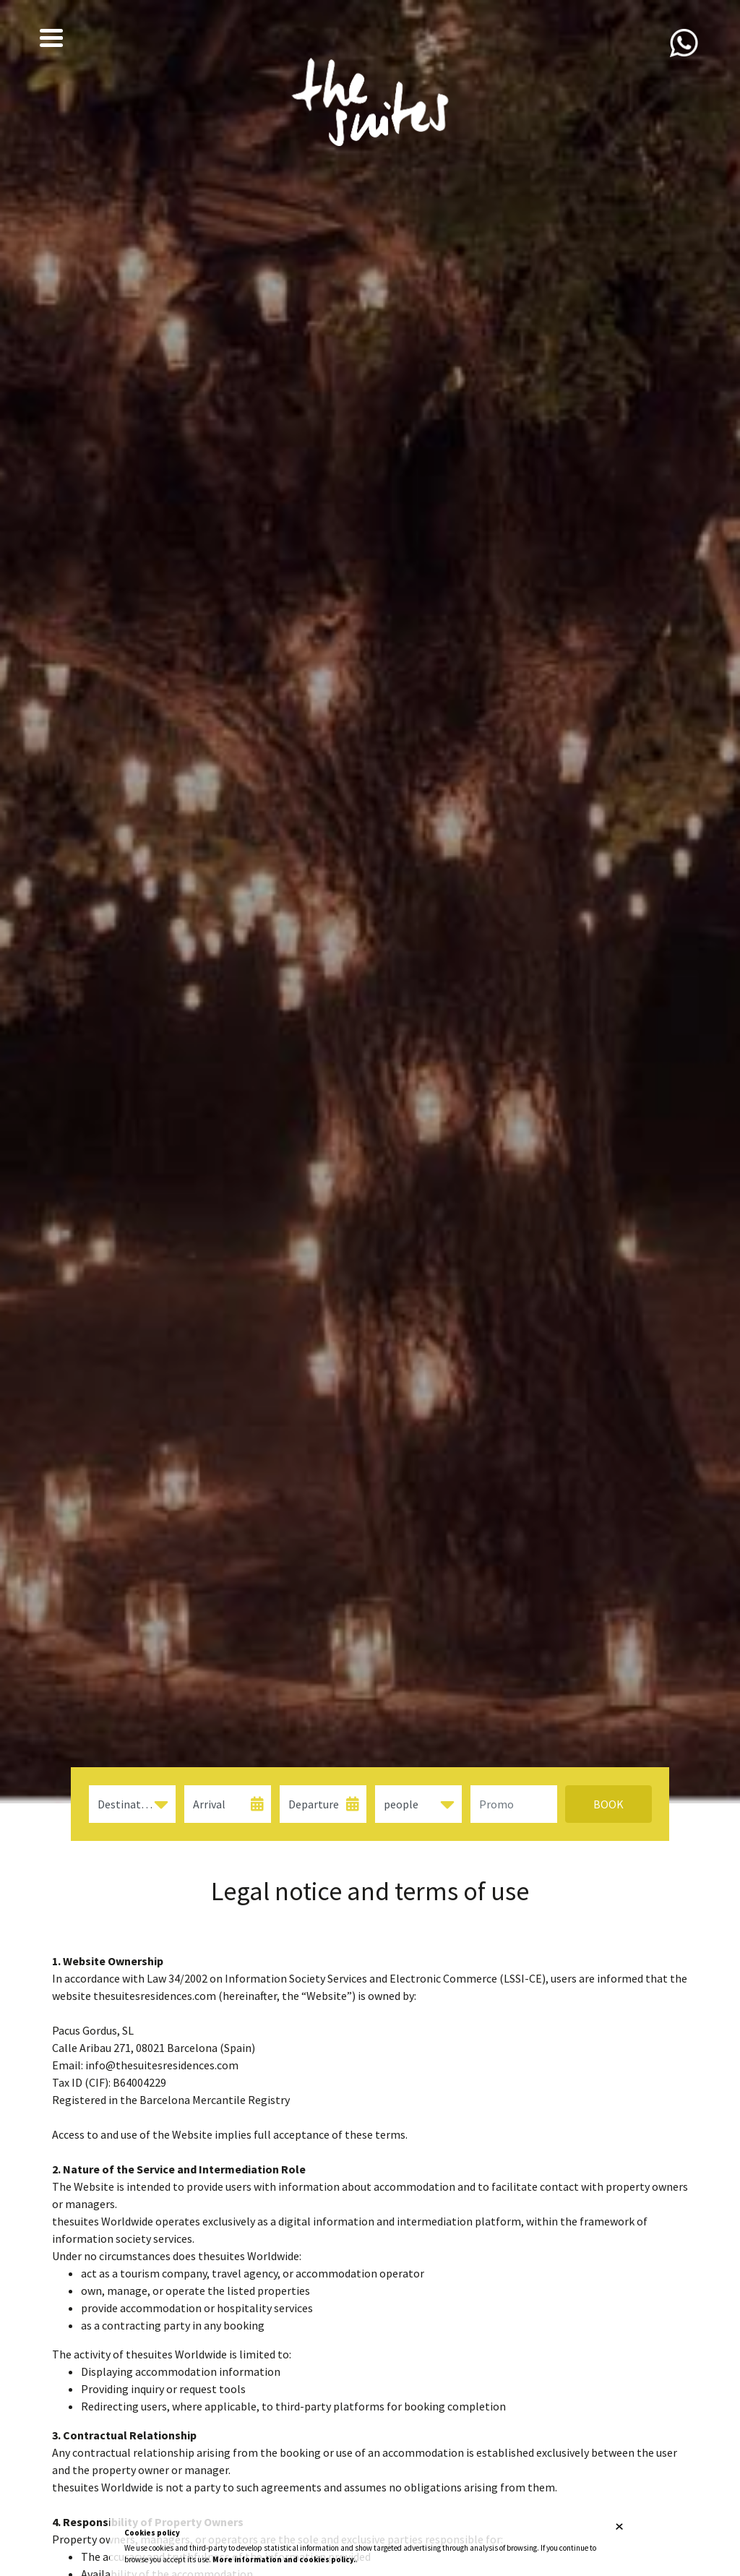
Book (608, 1804)
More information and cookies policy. (284, 2559)
